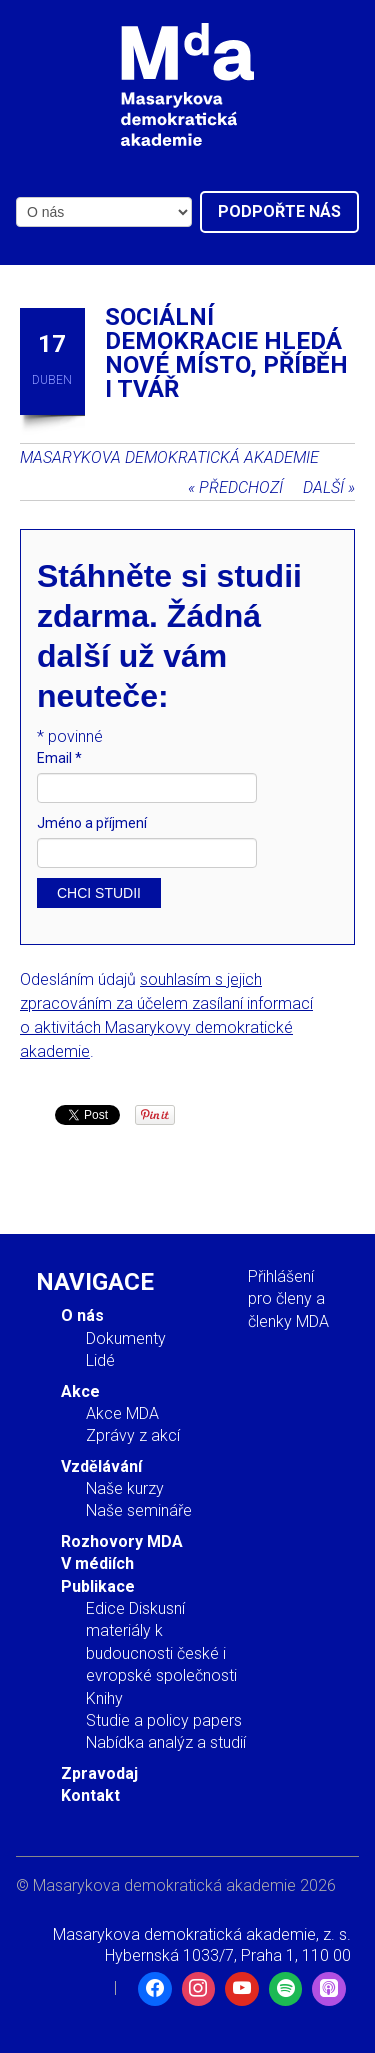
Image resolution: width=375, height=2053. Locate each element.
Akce (80, 1391)
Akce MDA (122, 1413)
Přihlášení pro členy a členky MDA (288, 1299)
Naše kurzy (125, 1488)
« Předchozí (235, 487)
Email (59, 758)
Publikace (98, 1586)
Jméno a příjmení (92, 823)
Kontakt (90, 1795)
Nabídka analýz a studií (166, 1742)
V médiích (97, 1563)
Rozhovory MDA (122, 1541)
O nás (82, 1315)
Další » (329, 487)
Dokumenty (126, 1338)
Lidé (100, 1360)
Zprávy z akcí (133, 1435)
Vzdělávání (101, 1466)
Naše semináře (139, 1510)
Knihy (104, 1698)
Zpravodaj (99, 1773)
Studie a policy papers (164, 1720)
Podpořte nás (279, 211)
